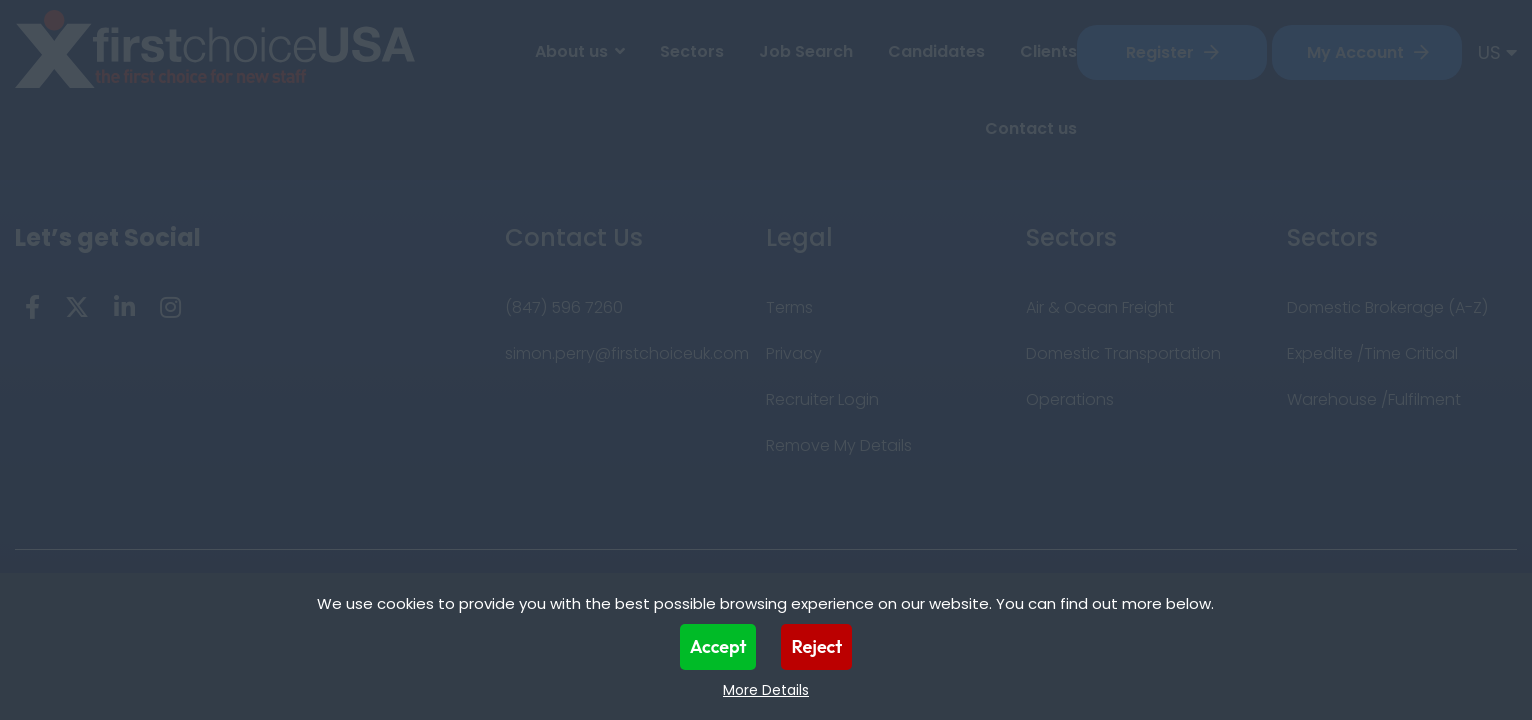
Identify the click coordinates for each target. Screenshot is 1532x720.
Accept (718, 646)
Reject (816, 646)
